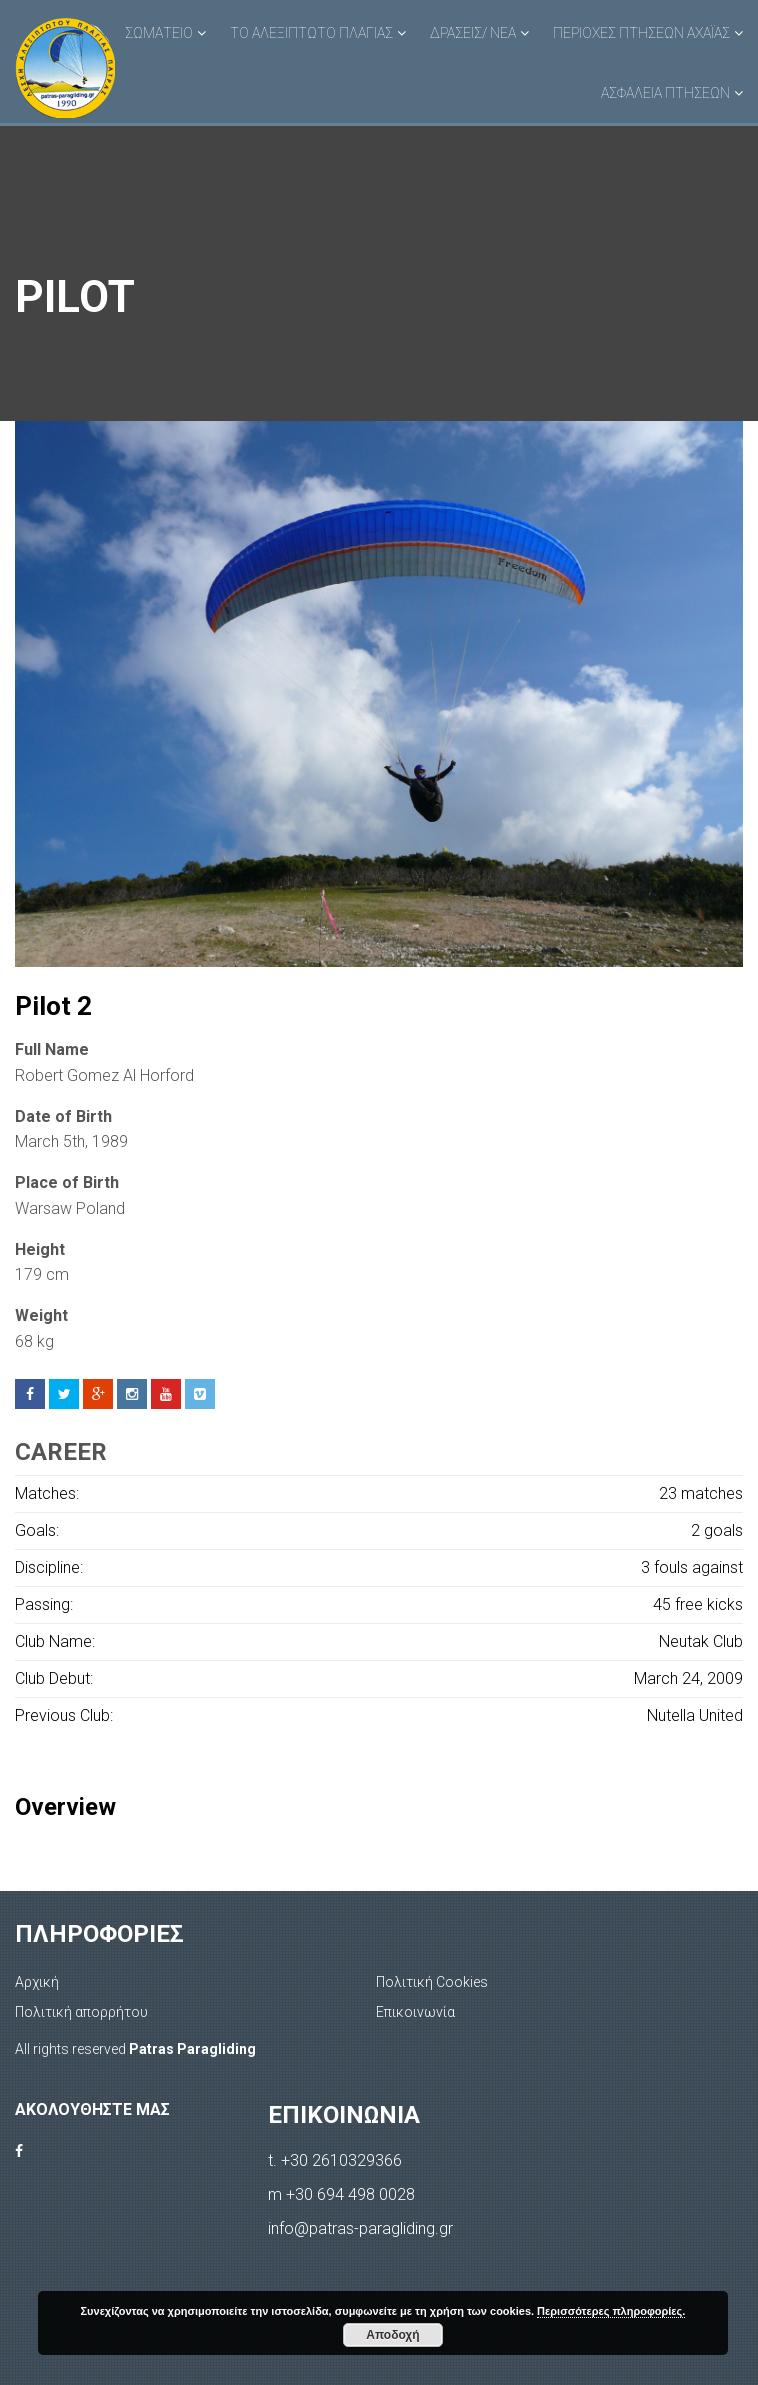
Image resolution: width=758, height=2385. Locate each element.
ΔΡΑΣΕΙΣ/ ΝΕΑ (473, 33)
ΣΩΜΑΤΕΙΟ (159, 33)
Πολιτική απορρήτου (81, 2012)
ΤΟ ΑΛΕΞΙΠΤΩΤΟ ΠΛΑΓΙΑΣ (311, 33)
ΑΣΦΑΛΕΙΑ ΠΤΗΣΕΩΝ (665, 93)
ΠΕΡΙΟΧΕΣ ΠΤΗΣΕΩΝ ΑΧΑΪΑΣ (641, 33)
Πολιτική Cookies (432, 1982)
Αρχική (37, 1982)
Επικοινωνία (415, 2012)
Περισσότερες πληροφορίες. (611, 2311)
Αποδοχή (392, 2335)
